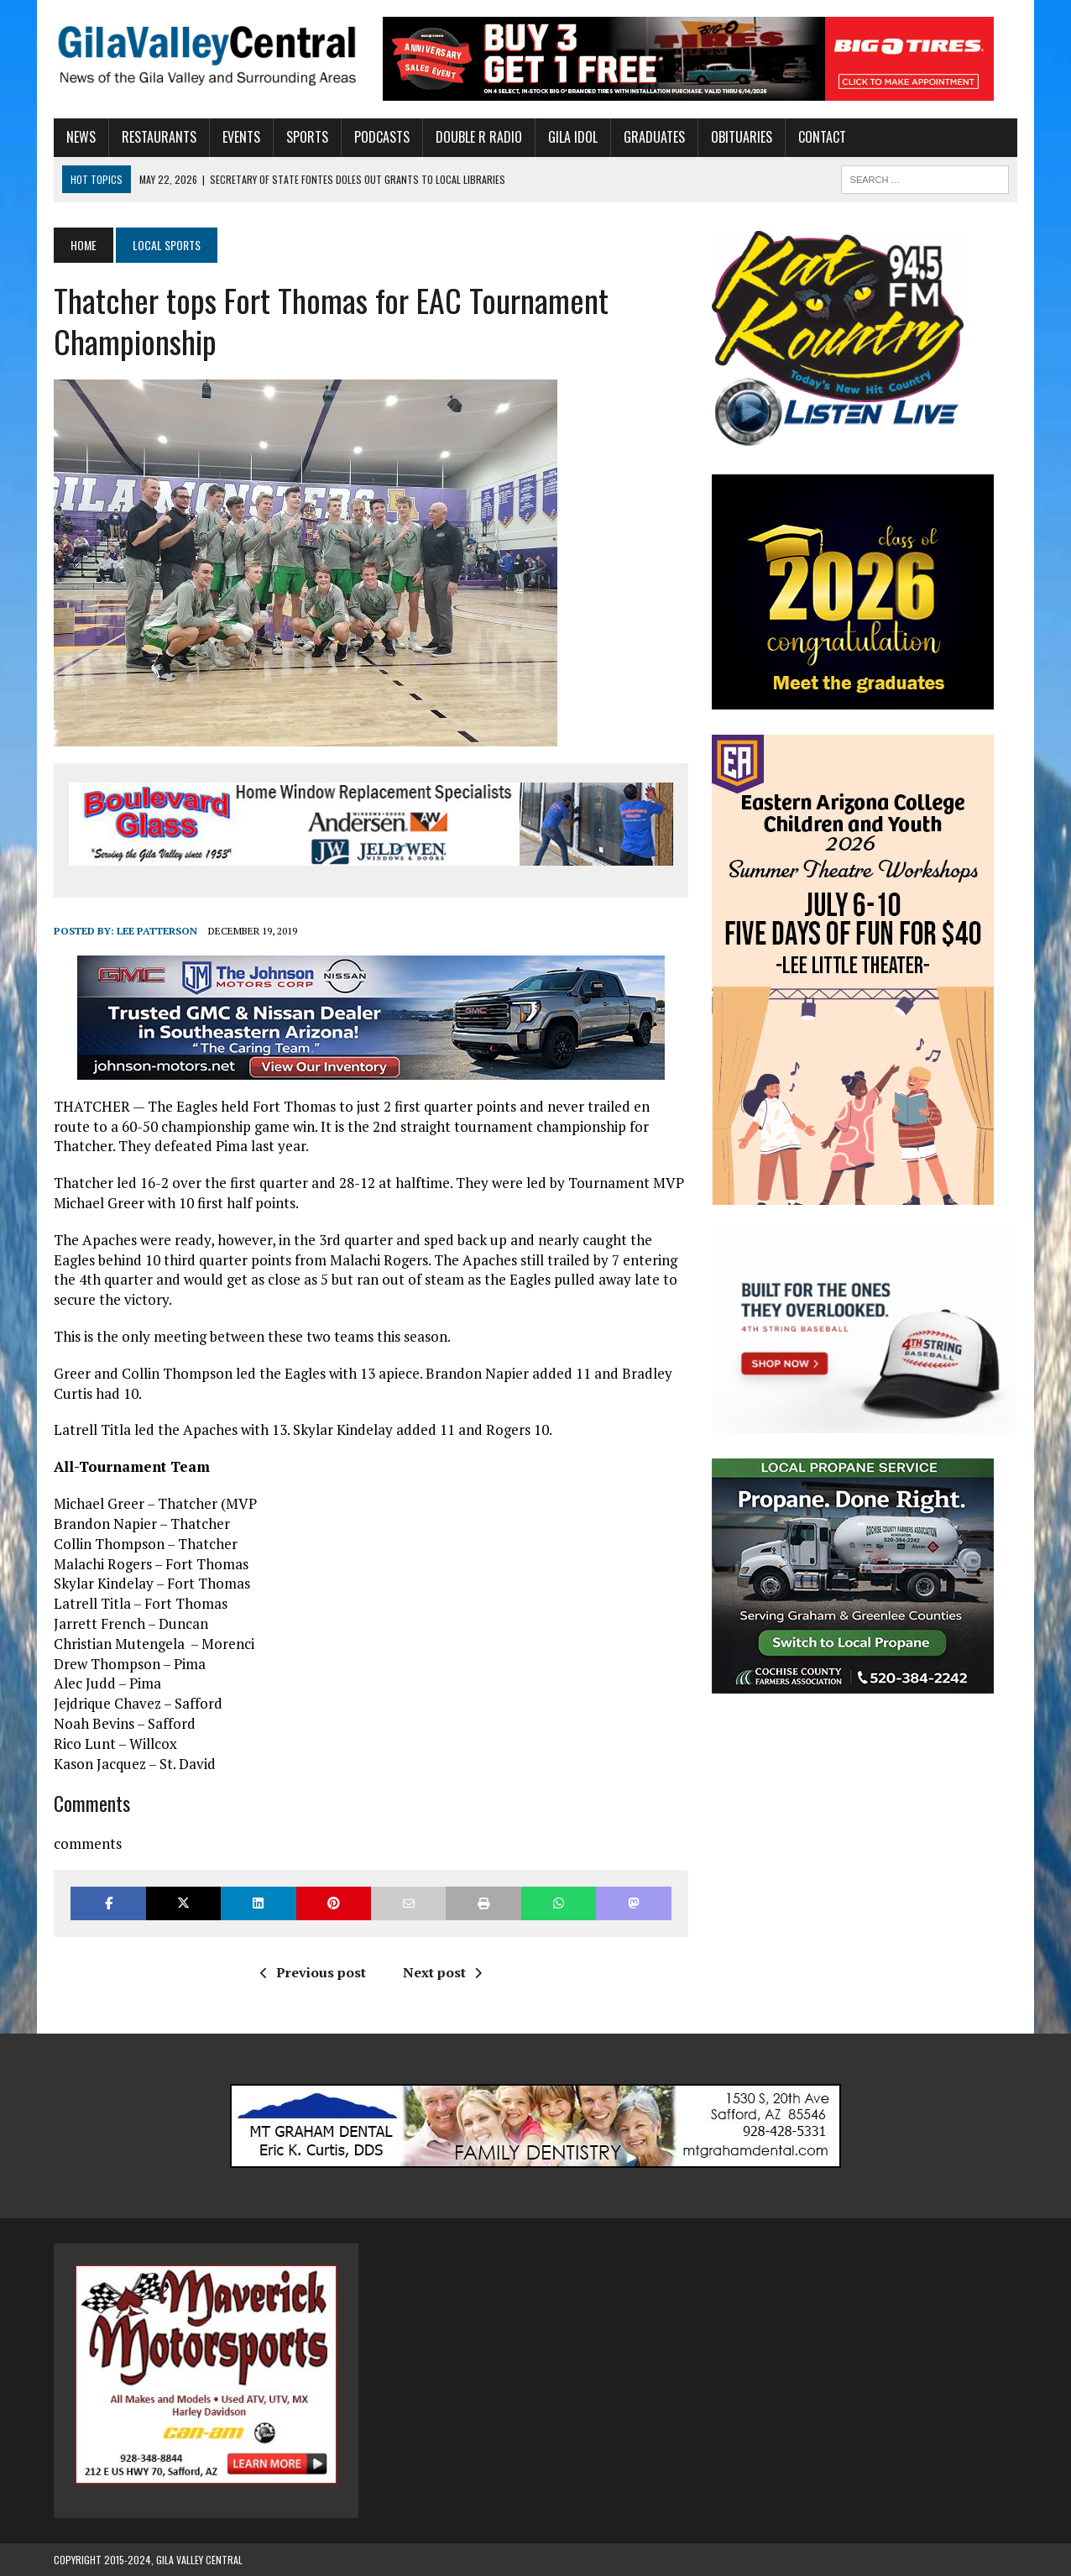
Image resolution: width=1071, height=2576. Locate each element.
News (81, 137)
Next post (442, 1972)
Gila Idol (573, 137)
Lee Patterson (157, 930)
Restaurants (159, 137)
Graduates (654, 137)
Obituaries (741, 137)
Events (241, 137)
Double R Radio (479, 137)
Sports (307, 137)
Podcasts (382, 137)
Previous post (313, 1972)
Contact (822, 137)
